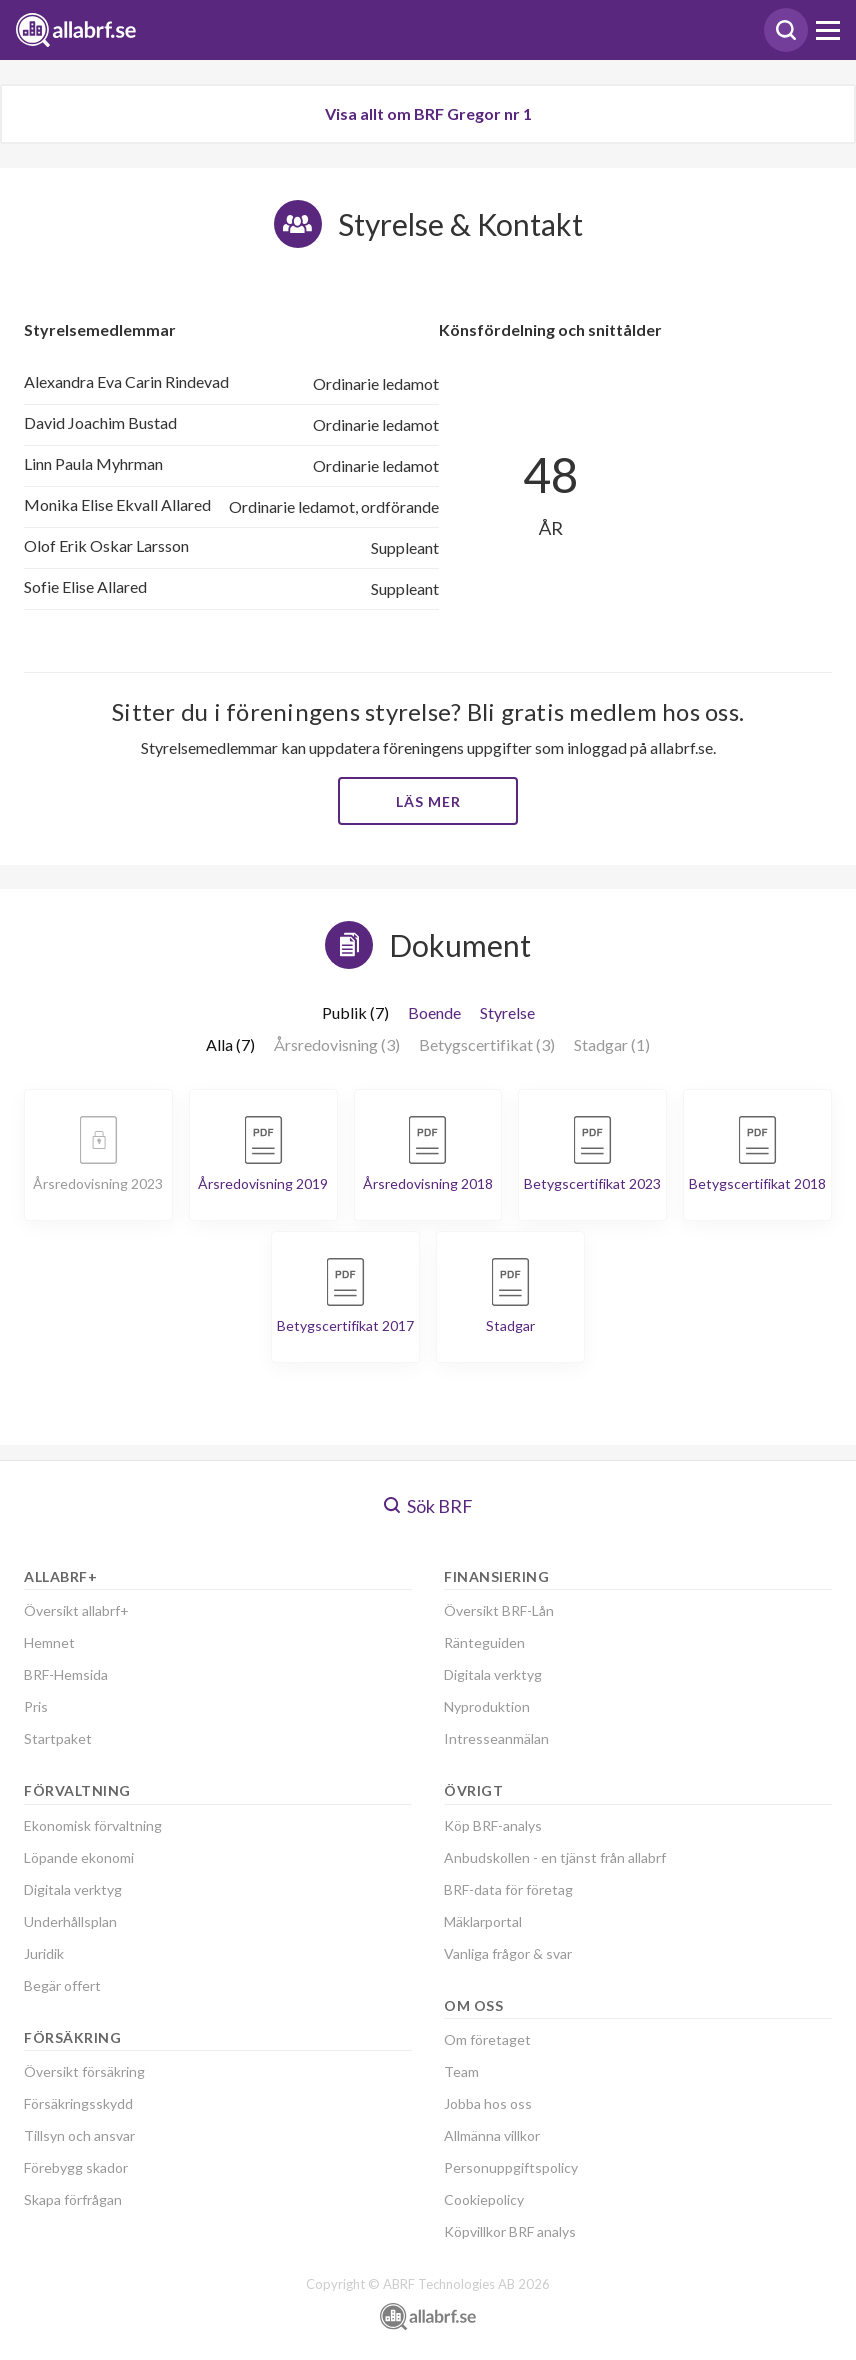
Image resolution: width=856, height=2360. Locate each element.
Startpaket (58, 1738)
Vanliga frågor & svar (508, 1953)
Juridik (44, 1953)
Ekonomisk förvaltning (93, 1825)
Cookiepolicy (484, 2199)
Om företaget (487, 2039)
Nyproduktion (487, 1706)
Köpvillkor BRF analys (510, 2231)
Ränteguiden (484, 1642)
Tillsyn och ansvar (79, 2135)
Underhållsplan (70, 1921)
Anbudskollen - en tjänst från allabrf (555, 1857)
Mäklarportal (483, 1921)
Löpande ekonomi (79, 1857)
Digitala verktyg (73, 1889)
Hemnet (49, 1642)
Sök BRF (428, 1506)
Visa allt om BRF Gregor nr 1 (428, 113)
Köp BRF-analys (493, 1825)
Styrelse (507, 1012)
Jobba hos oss (488, 2103)
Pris (36, 1706)
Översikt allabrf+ (76, 1610)
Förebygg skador (76, 2167)
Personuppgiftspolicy (511, 2167)
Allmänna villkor (492, 2135)
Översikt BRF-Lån (499, 1610)
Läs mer (428, 801)
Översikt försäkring (84, 2071)
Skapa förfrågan (73, 2199)
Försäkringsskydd (78, 2103)
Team (461, 2071)
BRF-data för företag (508, 1889)
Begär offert (62, 1985)
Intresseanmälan (496, 1738)
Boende (434, 1012)
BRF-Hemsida (66, 1674)
